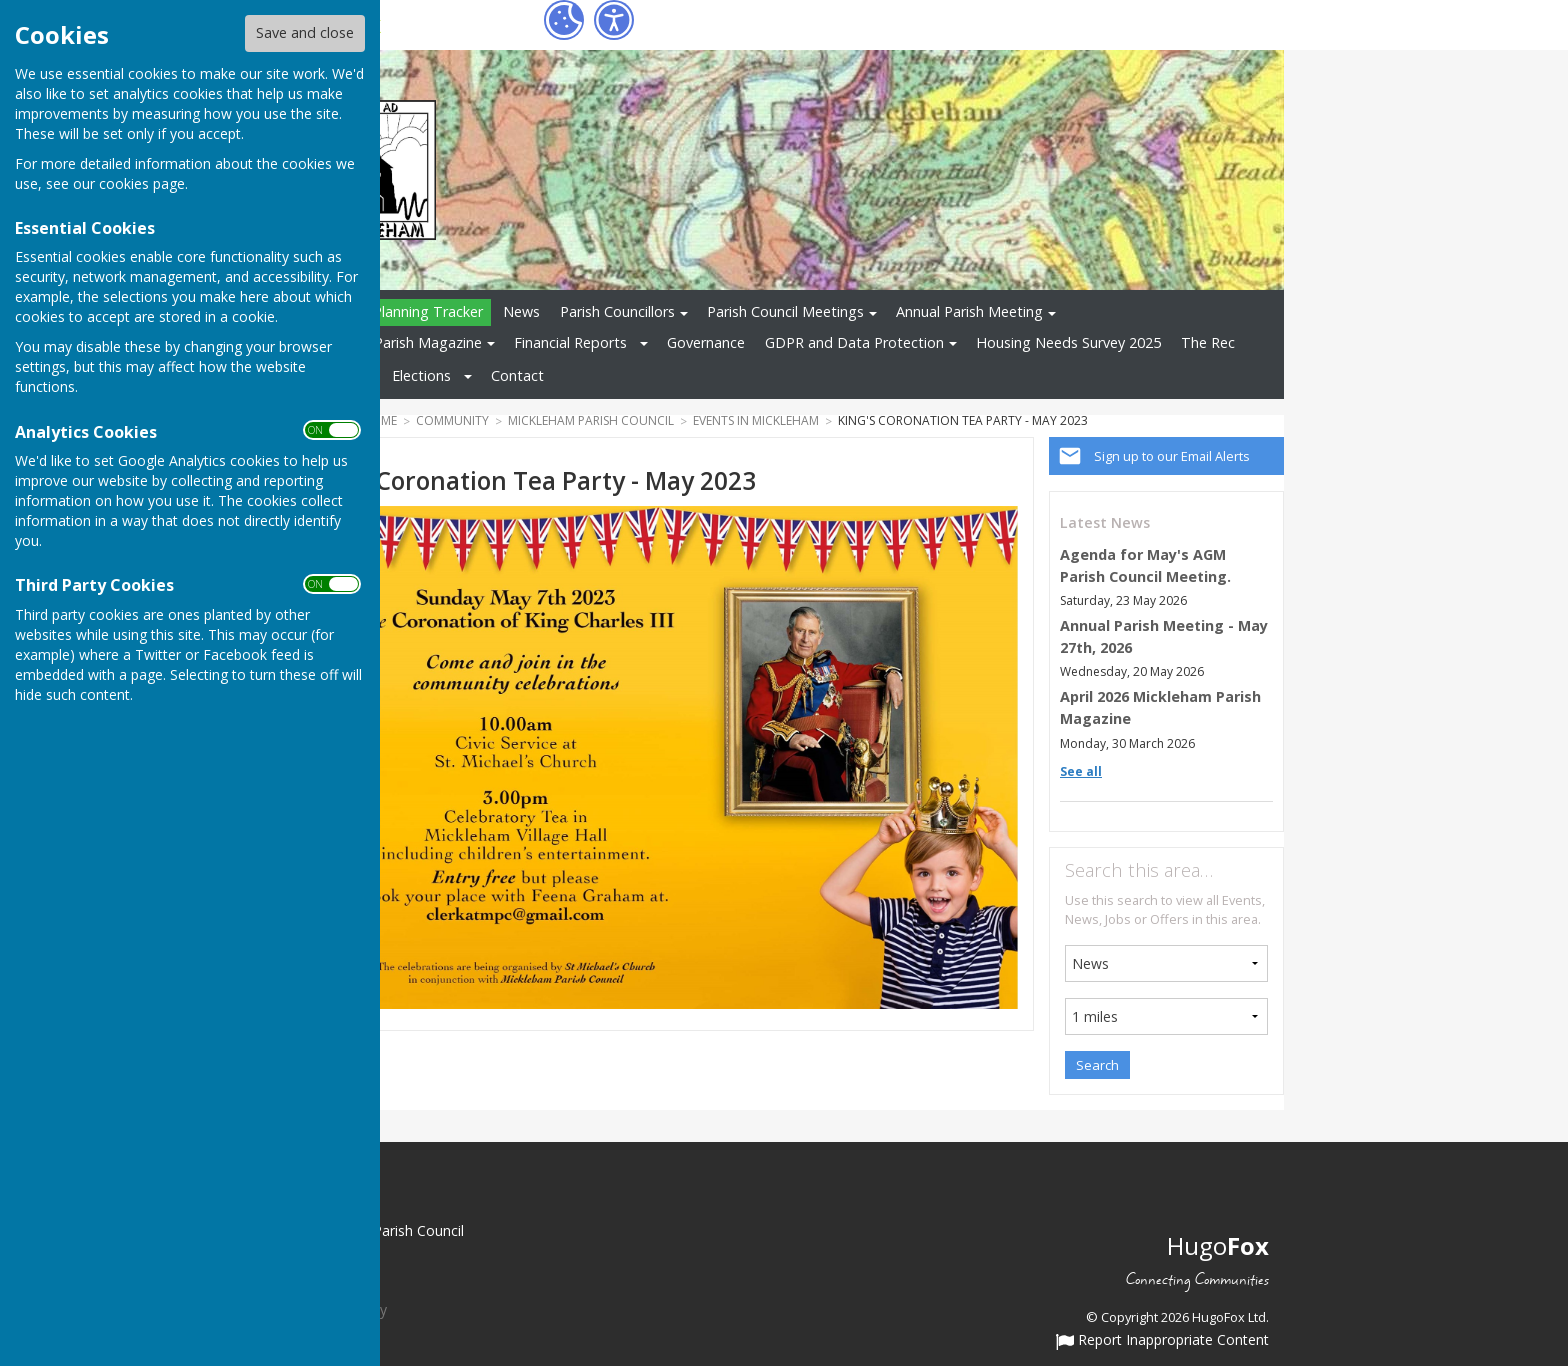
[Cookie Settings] (564, 20)
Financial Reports (570, 342)
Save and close (305, 32)
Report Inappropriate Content (1162, 1341)
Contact (517, 375)
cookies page (142, 183)
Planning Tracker (428, 311)
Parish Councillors (617, 311)
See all (1081, 771)
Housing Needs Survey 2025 (1068, 342)
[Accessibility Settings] (614, 20)
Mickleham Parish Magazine (391, 342)
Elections (421, 375)
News (521, 311)
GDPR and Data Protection (854, 342)
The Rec (1208, 342)
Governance (706, 342)
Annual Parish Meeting (969, 311)
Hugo (1218, 1245)
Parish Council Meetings (785, 311)
